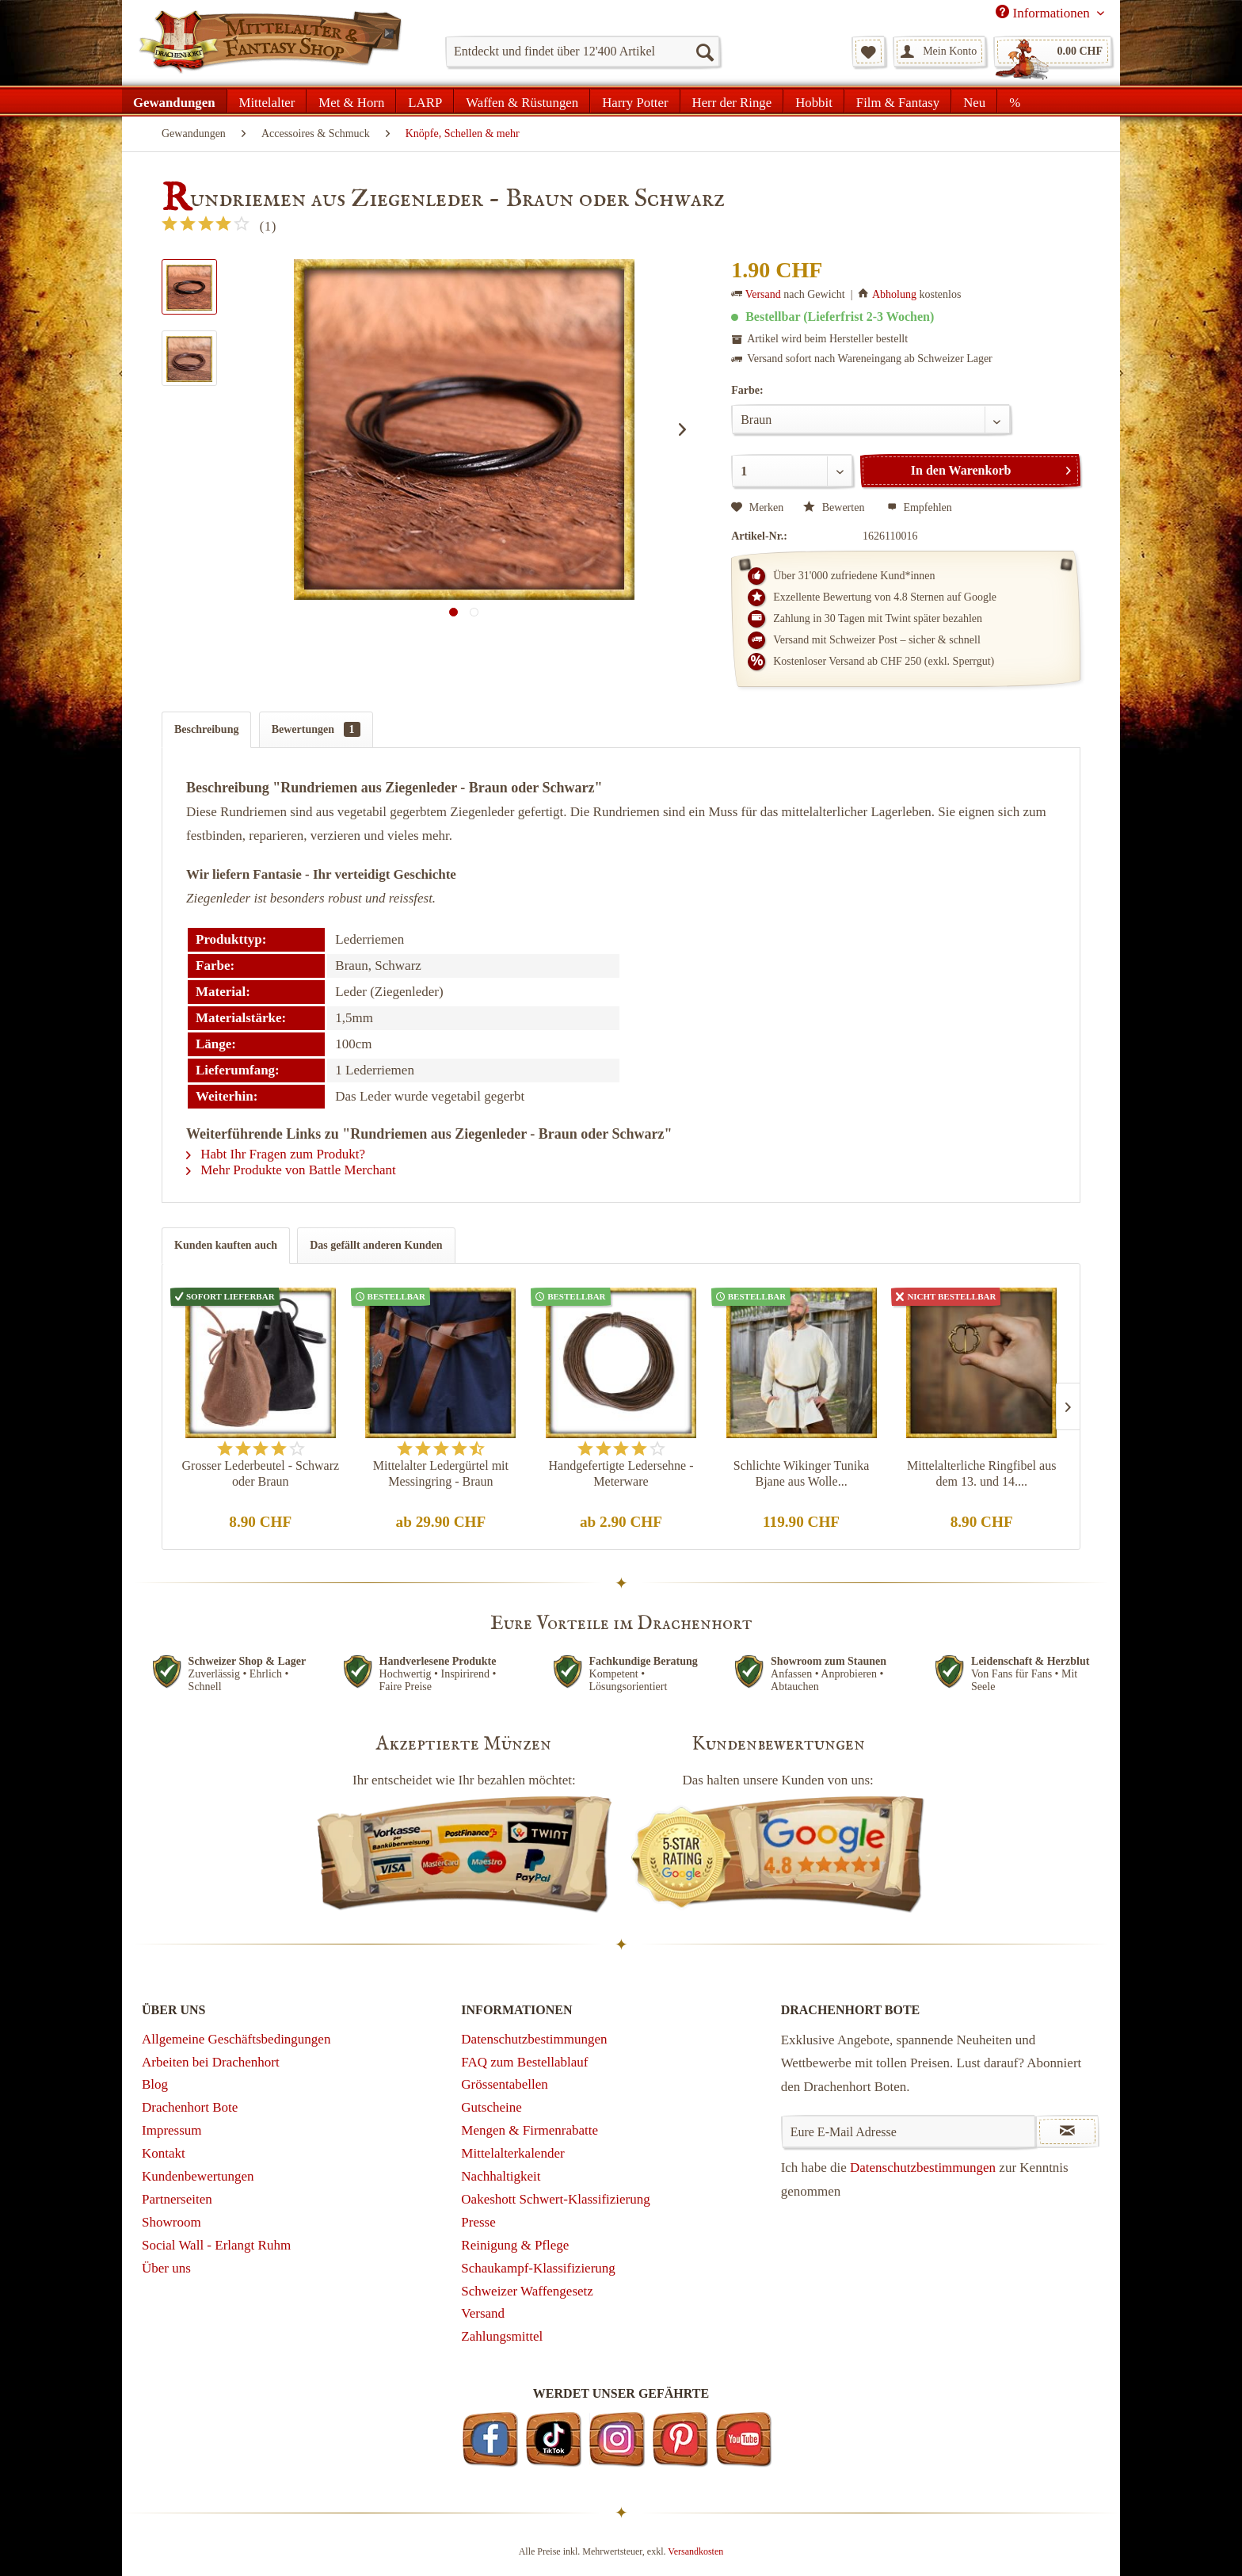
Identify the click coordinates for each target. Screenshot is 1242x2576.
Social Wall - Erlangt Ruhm (216, 2245)
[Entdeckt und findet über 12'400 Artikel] (582, 51)
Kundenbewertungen (198, 2176)
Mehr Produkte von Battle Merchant (291, 1169)
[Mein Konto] (939, 51)
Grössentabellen (504, 2084)
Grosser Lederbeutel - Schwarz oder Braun (261, 1473)
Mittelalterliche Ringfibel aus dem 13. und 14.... (981, 1473)
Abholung (894, 294)
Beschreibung (206, 729)
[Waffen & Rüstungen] (522, 101)
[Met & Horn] (351, 101)
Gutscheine (491, 2107)
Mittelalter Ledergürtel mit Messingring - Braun (441, 1473)
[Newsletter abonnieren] (1067, 2131)
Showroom (171, 2222)
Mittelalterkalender (512, 2153)
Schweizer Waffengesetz (527, 2291)
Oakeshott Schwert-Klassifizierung (555, 2199)
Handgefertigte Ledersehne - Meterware (620, 1473)
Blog (155, 2084)
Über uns (166, 2268)
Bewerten (835, 507)
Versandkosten (695, 2551)
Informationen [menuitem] (1044, 13)
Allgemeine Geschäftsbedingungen (236, 2039)
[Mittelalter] (267, 101)
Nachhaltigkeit (500, 2176)
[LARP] (425, 101)
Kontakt (163, 2153)
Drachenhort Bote (190, 2107)
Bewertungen (316, 729)
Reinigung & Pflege (515, 2245)
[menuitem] (582, 51)
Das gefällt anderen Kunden (376, 1245)
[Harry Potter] (635, 101)
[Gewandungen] (174, 101)
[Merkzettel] (868, 51)
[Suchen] (704, 51)
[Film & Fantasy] (897, 101)
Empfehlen (919, 507)
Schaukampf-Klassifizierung (538, 2268)
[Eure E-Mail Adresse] (909, 2131)
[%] (1014, 101)
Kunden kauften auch (225, 1245)
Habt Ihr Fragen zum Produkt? (275, 1154)
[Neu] (974, 101)
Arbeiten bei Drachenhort (211, 2062)
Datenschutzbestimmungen (534, 2039)
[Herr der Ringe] (732, 101)
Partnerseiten (177, 2199)
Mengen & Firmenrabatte (529, 2130)
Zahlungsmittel (502, 2336)
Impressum (172, 2130)
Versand (763, 294)
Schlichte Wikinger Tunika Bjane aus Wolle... (801, 1473)
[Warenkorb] (1052, 51)
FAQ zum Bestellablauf (524, 2062)
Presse (478, 2222)
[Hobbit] (813, 101)
